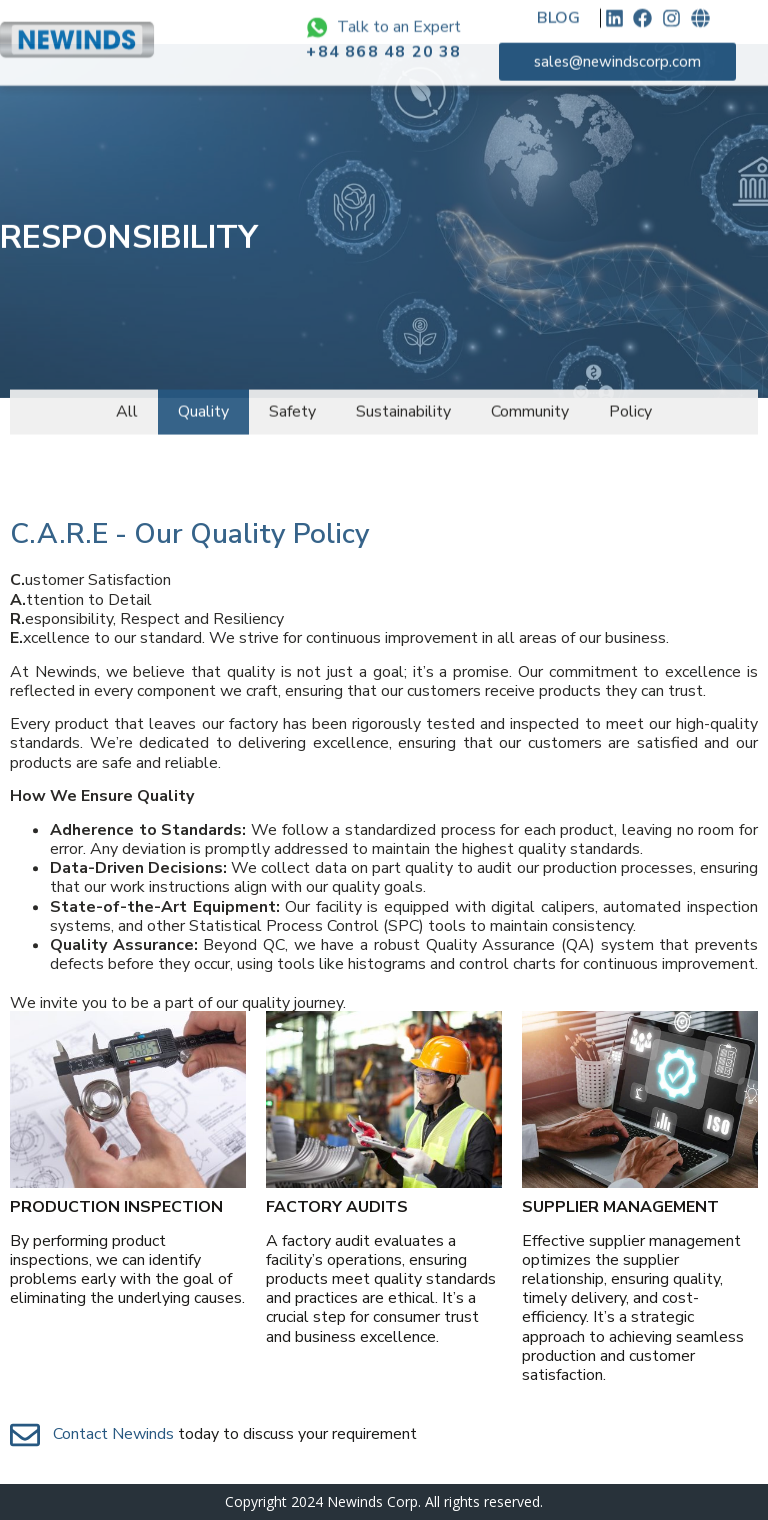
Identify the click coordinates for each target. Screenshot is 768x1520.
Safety (292, 401)
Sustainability (403, 401)
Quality (203, 401)
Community (530, 401)
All (127, 401)
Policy (630, 401)
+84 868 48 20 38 (383, 38)
